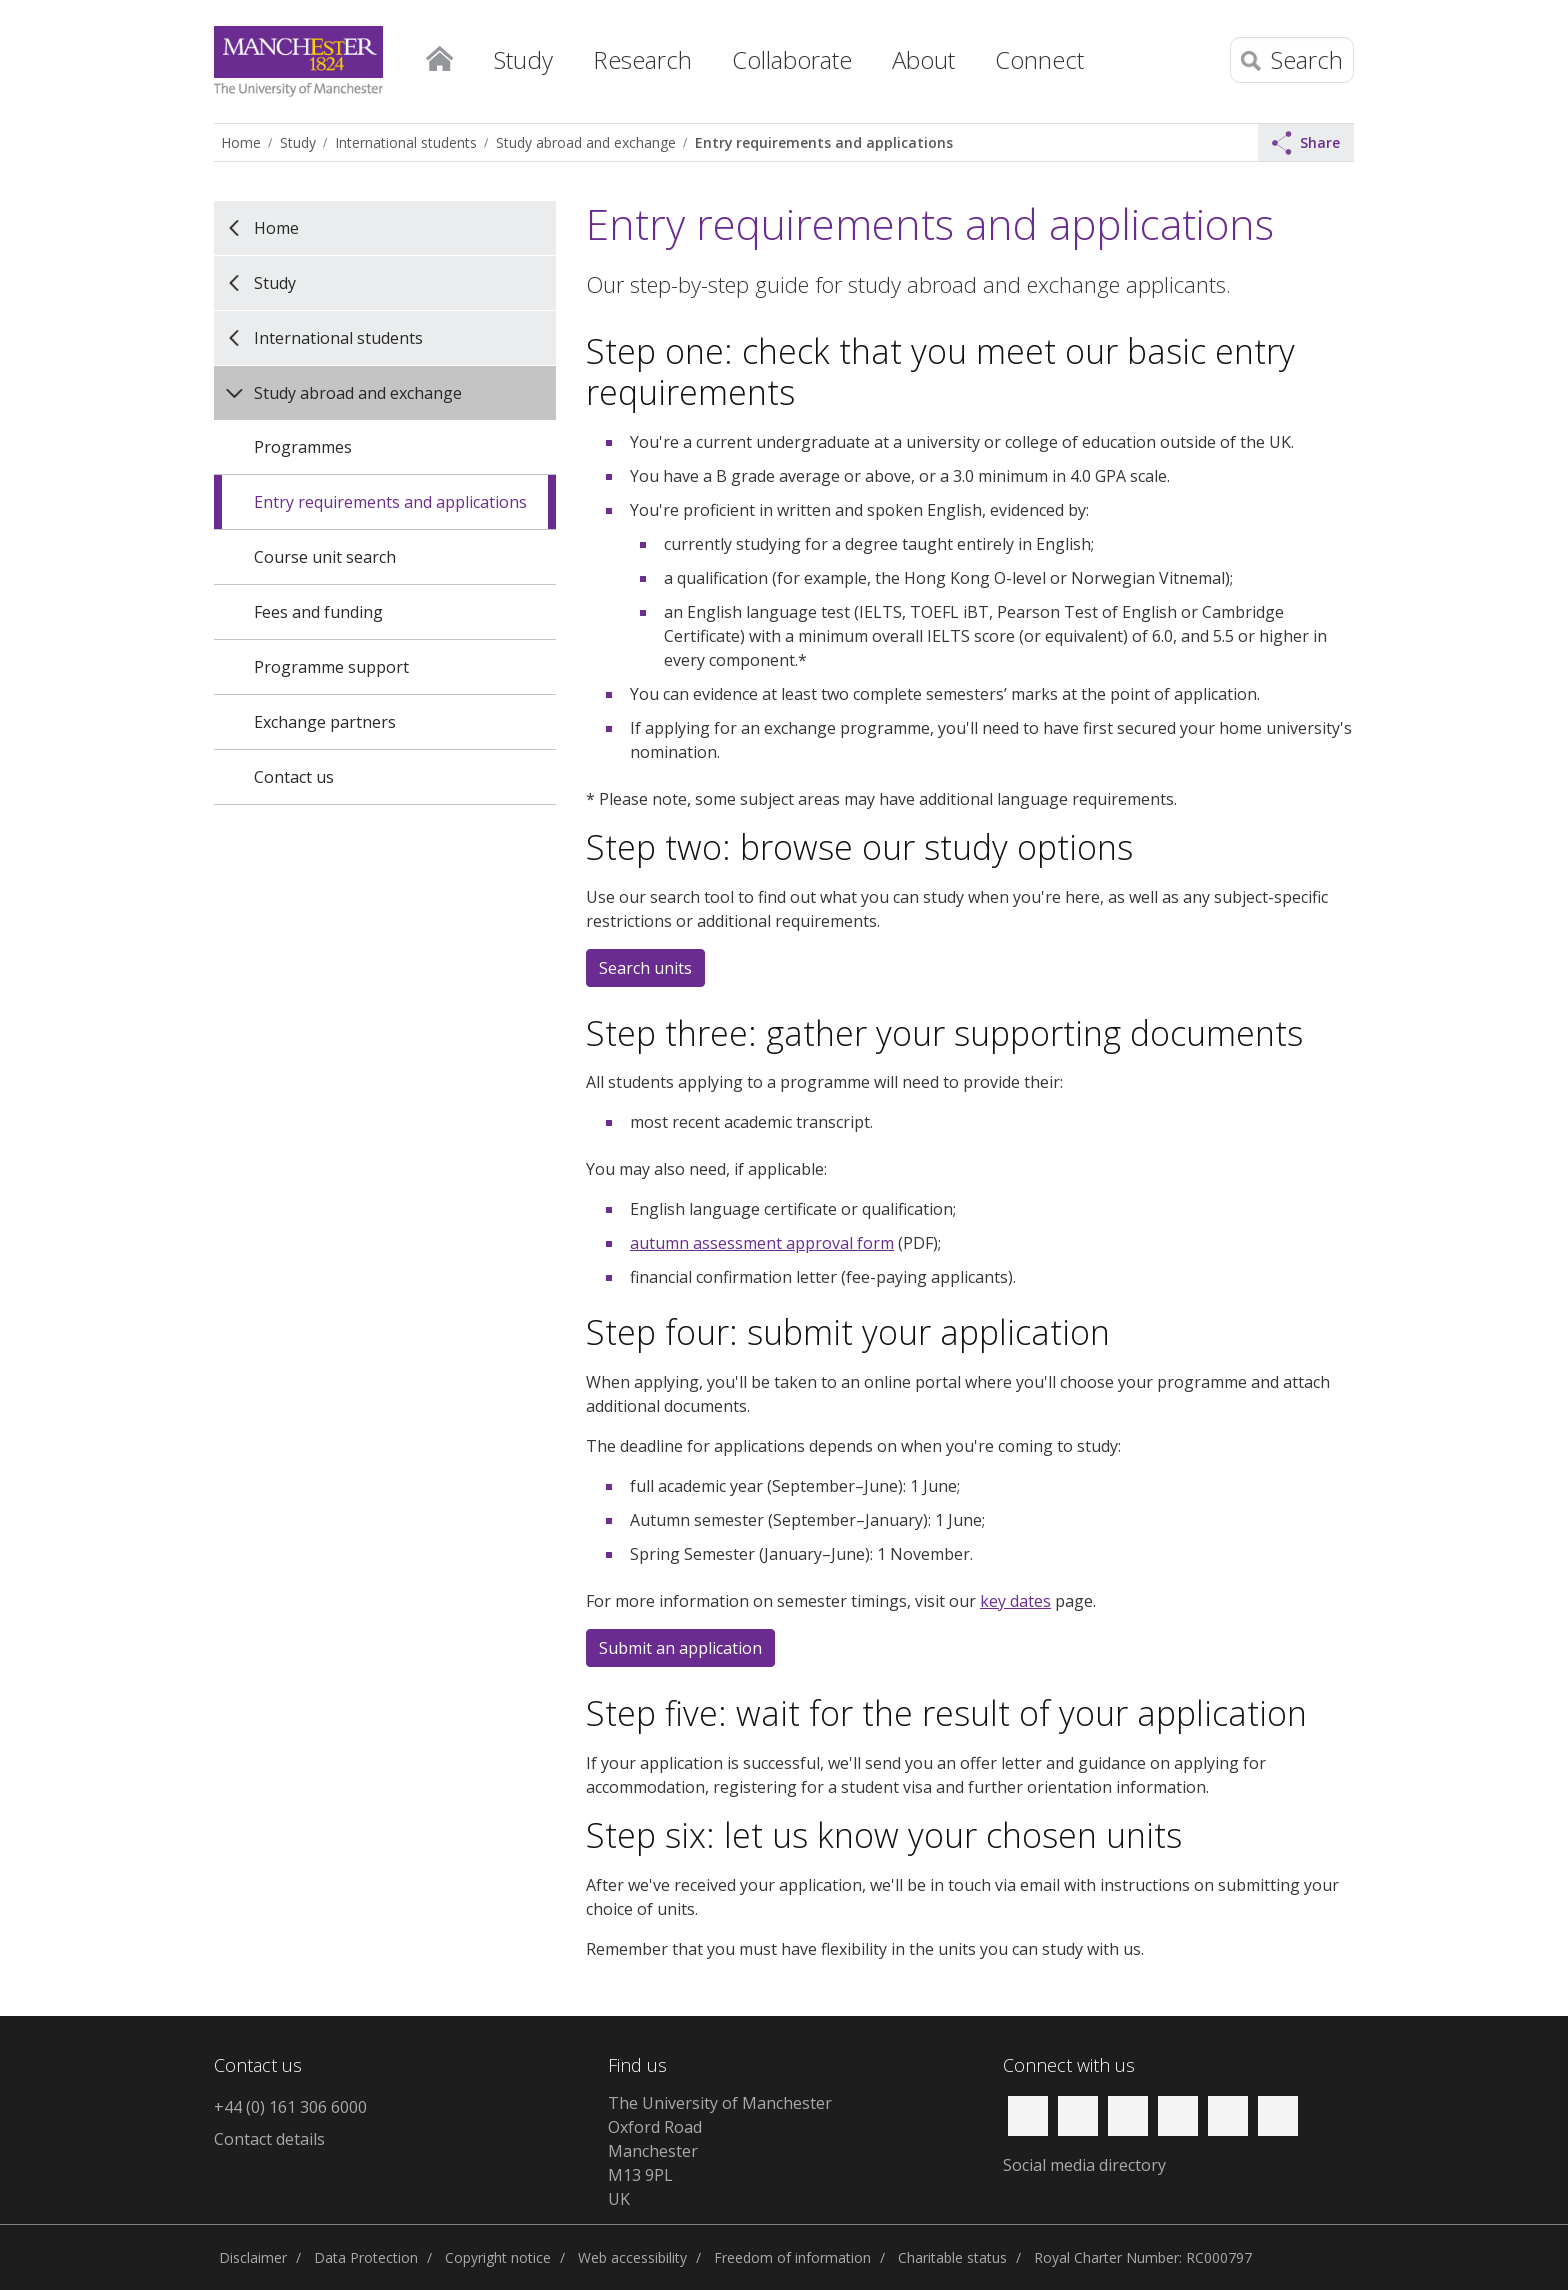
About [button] (923, 59)
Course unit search (325, 557)
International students (406, 142)
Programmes (303, 447)
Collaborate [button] (792, 59)
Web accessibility (632, 2257)
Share (1306, 143)
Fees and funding (318, 612)
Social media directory (1084, 2165)
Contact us (294, 777)
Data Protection (366, 2257)
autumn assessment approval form (762, 1243)
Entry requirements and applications (824, 142)
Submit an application (680, 1648)
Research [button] (642, 59)
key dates (1015, 1601)
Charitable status (952, 2257)
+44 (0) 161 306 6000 (290, 2107)
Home (439, 55)
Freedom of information (792, 2257)
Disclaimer (253, 2257)
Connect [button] (1039, 59)
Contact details (269, 2139)
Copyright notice (498, 2257)
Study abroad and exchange (586, 142)
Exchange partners (325, 722)
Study (298, 142)
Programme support (331, 667)
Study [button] (523, 59)
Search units (645, 968)
